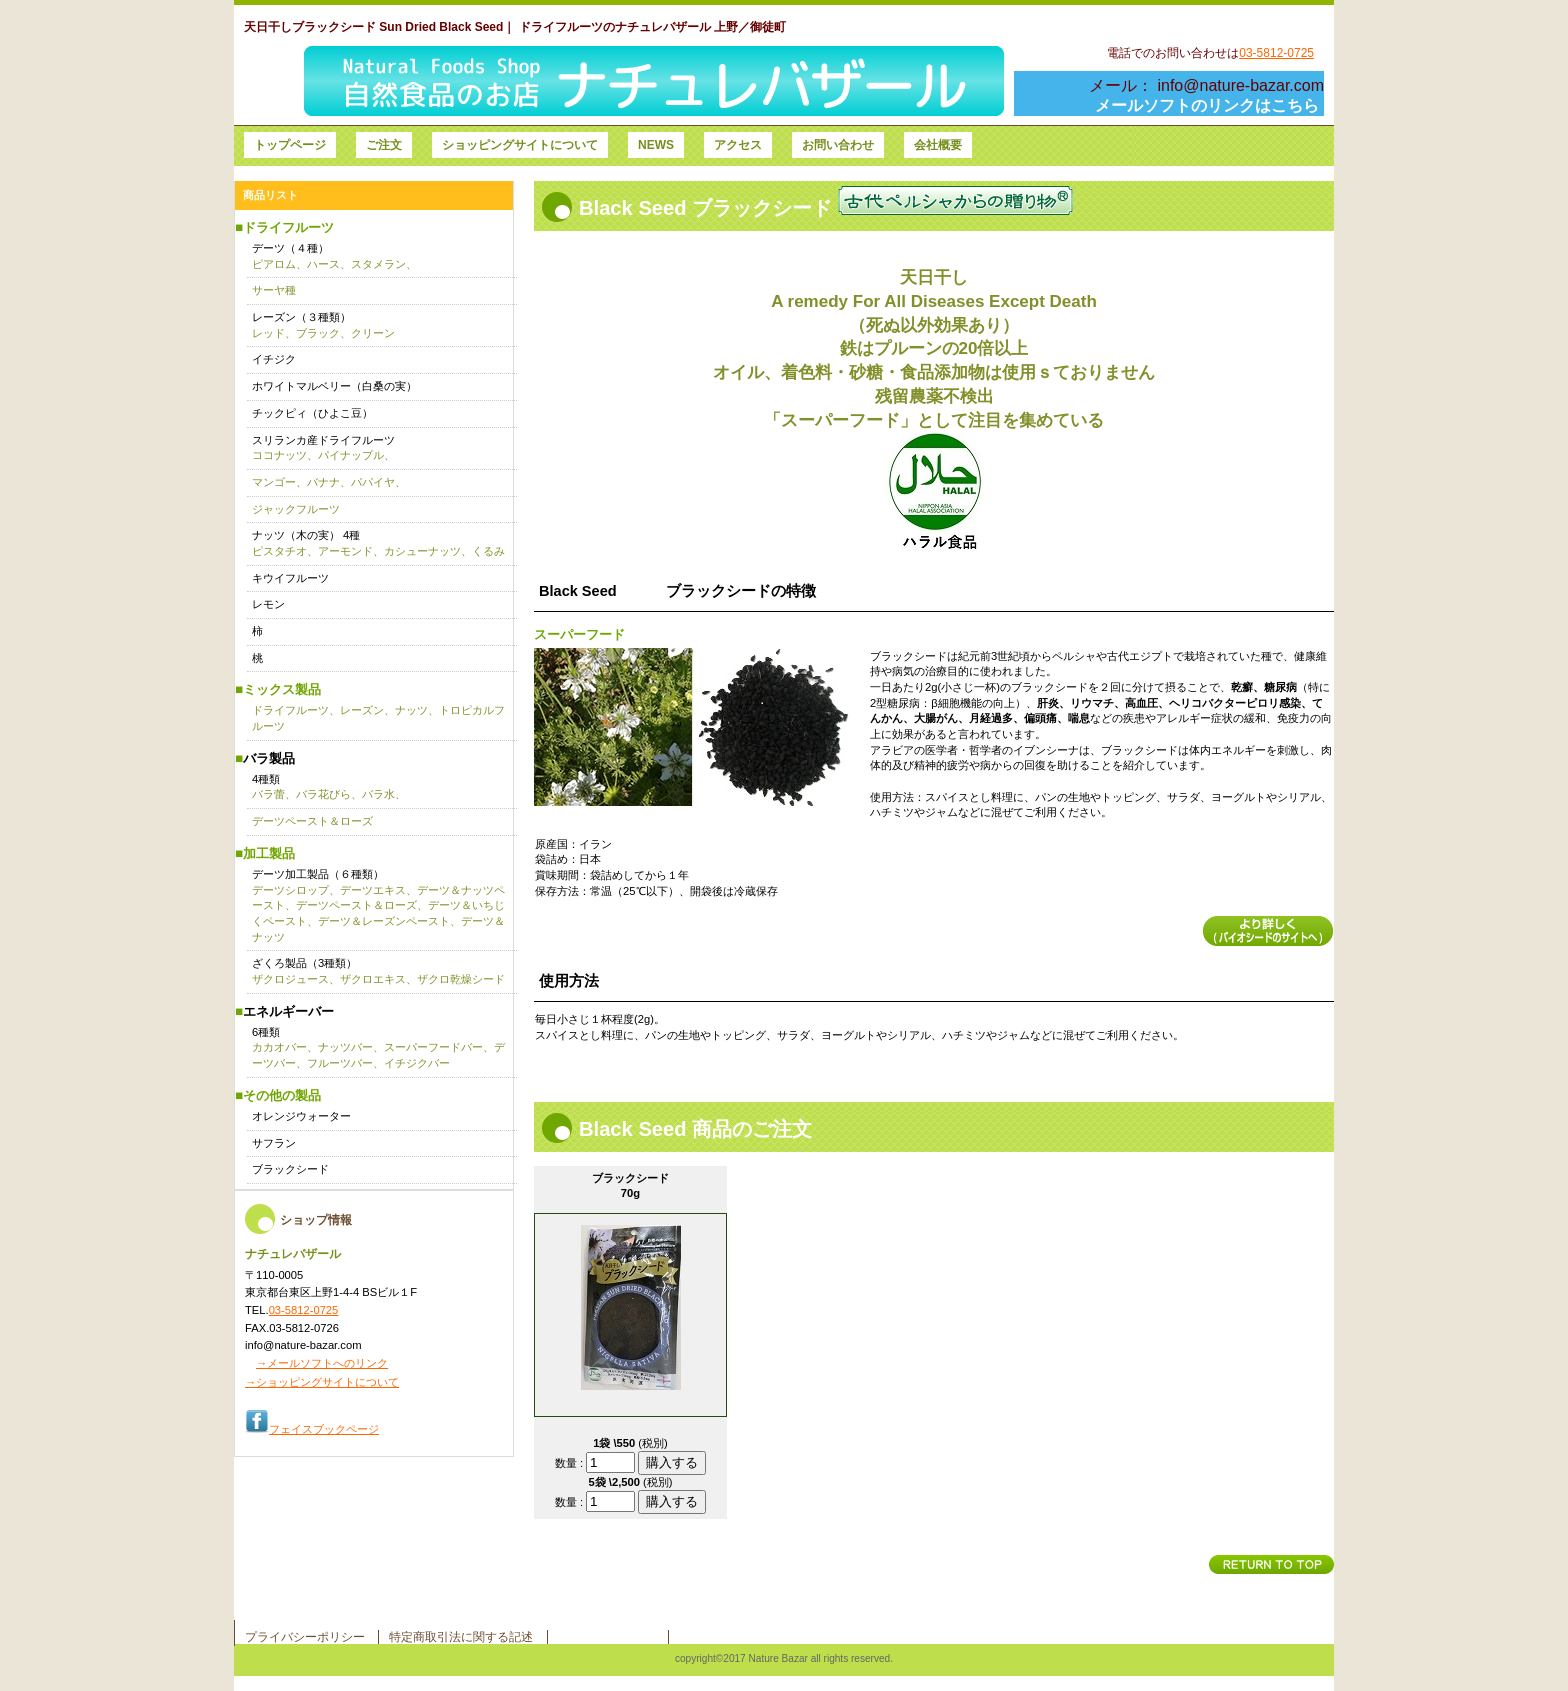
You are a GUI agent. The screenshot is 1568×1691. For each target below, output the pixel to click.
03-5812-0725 (1276, 53)
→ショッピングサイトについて (322, 1382)
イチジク (274, 359)
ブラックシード (290, 1169)
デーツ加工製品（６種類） (378, 905)
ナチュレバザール (624, 81)
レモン (268, 604)
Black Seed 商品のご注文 (695, 1129)
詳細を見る (1268, 931)
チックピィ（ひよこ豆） (312, 413)
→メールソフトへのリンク (322, 1363)
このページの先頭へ (1271, 1564)
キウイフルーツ (290, 578)
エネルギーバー (288, 1011)
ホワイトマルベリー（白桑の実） (334, 386)
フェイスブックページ (324, 1429)
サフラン (274, 1143)
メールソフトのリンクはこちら (1207, 105)
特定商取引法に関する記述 (461, 1637)
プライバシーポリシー (305, 1637)
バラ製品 (269, 758)
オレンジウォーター (301, 1116)
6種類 (378, 1047)
